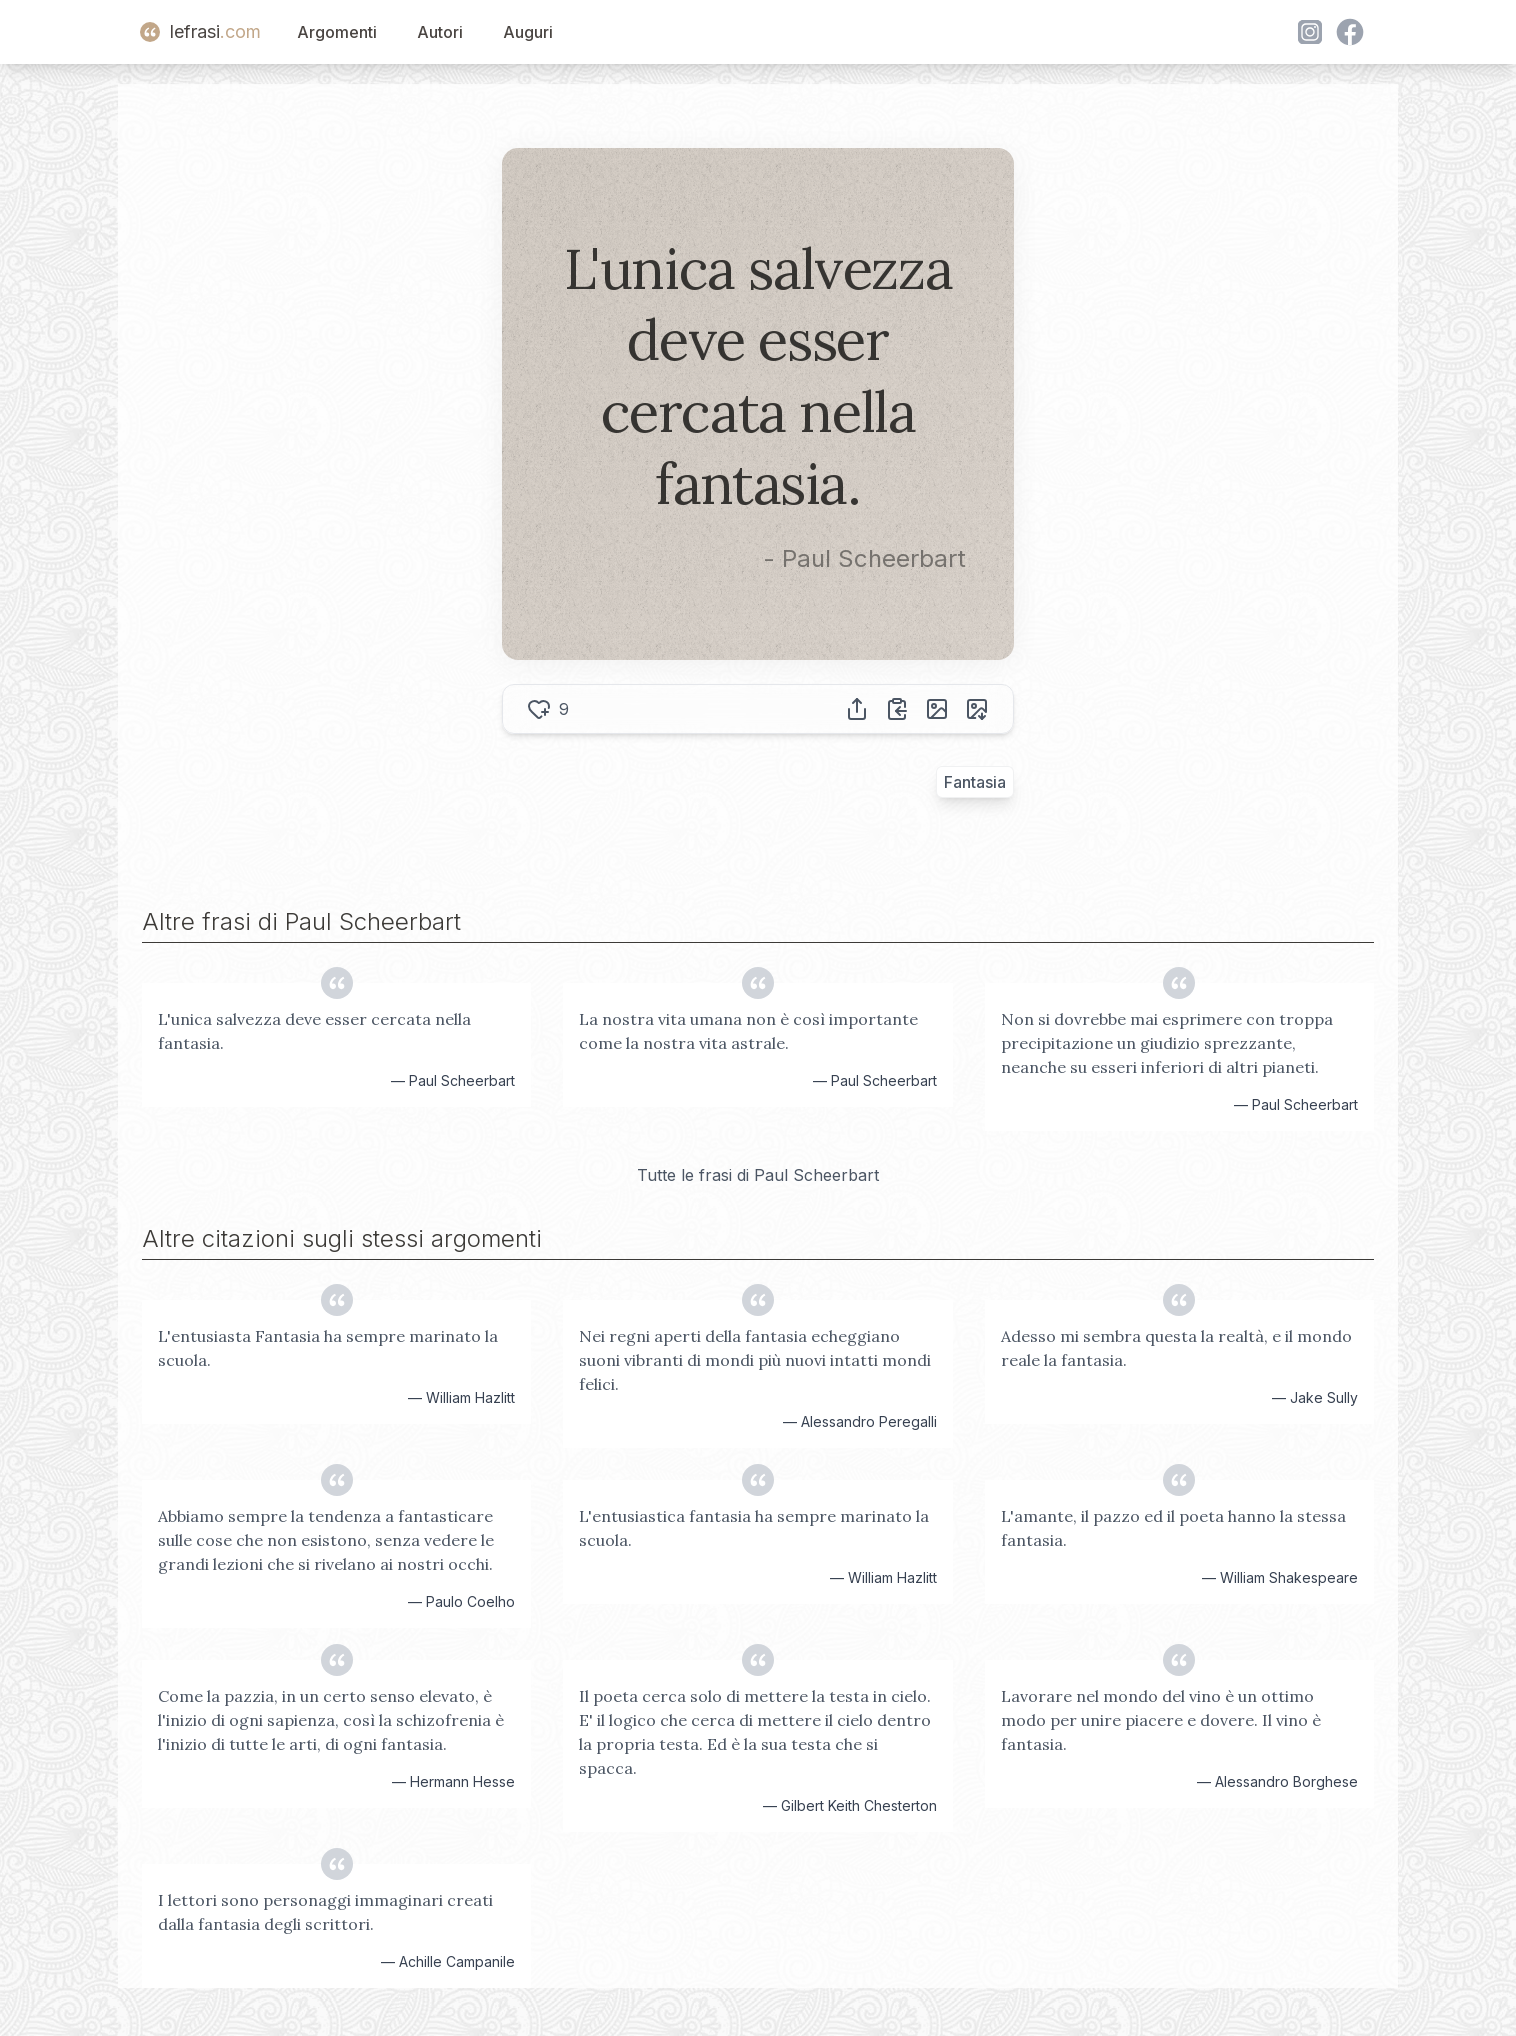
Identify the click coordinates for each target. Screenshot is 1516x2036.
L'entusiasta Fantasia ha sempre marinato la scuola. (328, 1348)
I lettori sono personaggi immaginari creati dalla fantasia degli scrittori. (325, 1912)
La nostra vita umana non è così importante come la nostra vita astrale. (748, 1031)
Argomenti (337, 32)
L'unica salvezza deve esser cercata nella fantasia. (314, 1031)
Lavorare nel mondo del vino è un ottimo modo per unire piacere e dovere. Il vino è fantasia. (1161, 1720)
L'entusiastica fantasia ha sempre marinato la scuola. (754, 1528)
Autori (440, 32)
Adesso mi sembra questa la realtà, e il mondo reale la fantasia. (1176, 1348)
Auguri (528, 32)
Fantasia (975, 782)
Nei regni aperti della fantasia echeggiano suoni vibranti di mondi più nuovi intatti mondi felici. (755, 1360)
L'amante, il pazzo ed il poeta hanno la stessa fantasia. (1173, 1528)
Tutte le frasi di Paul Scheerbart (758, 1175)
